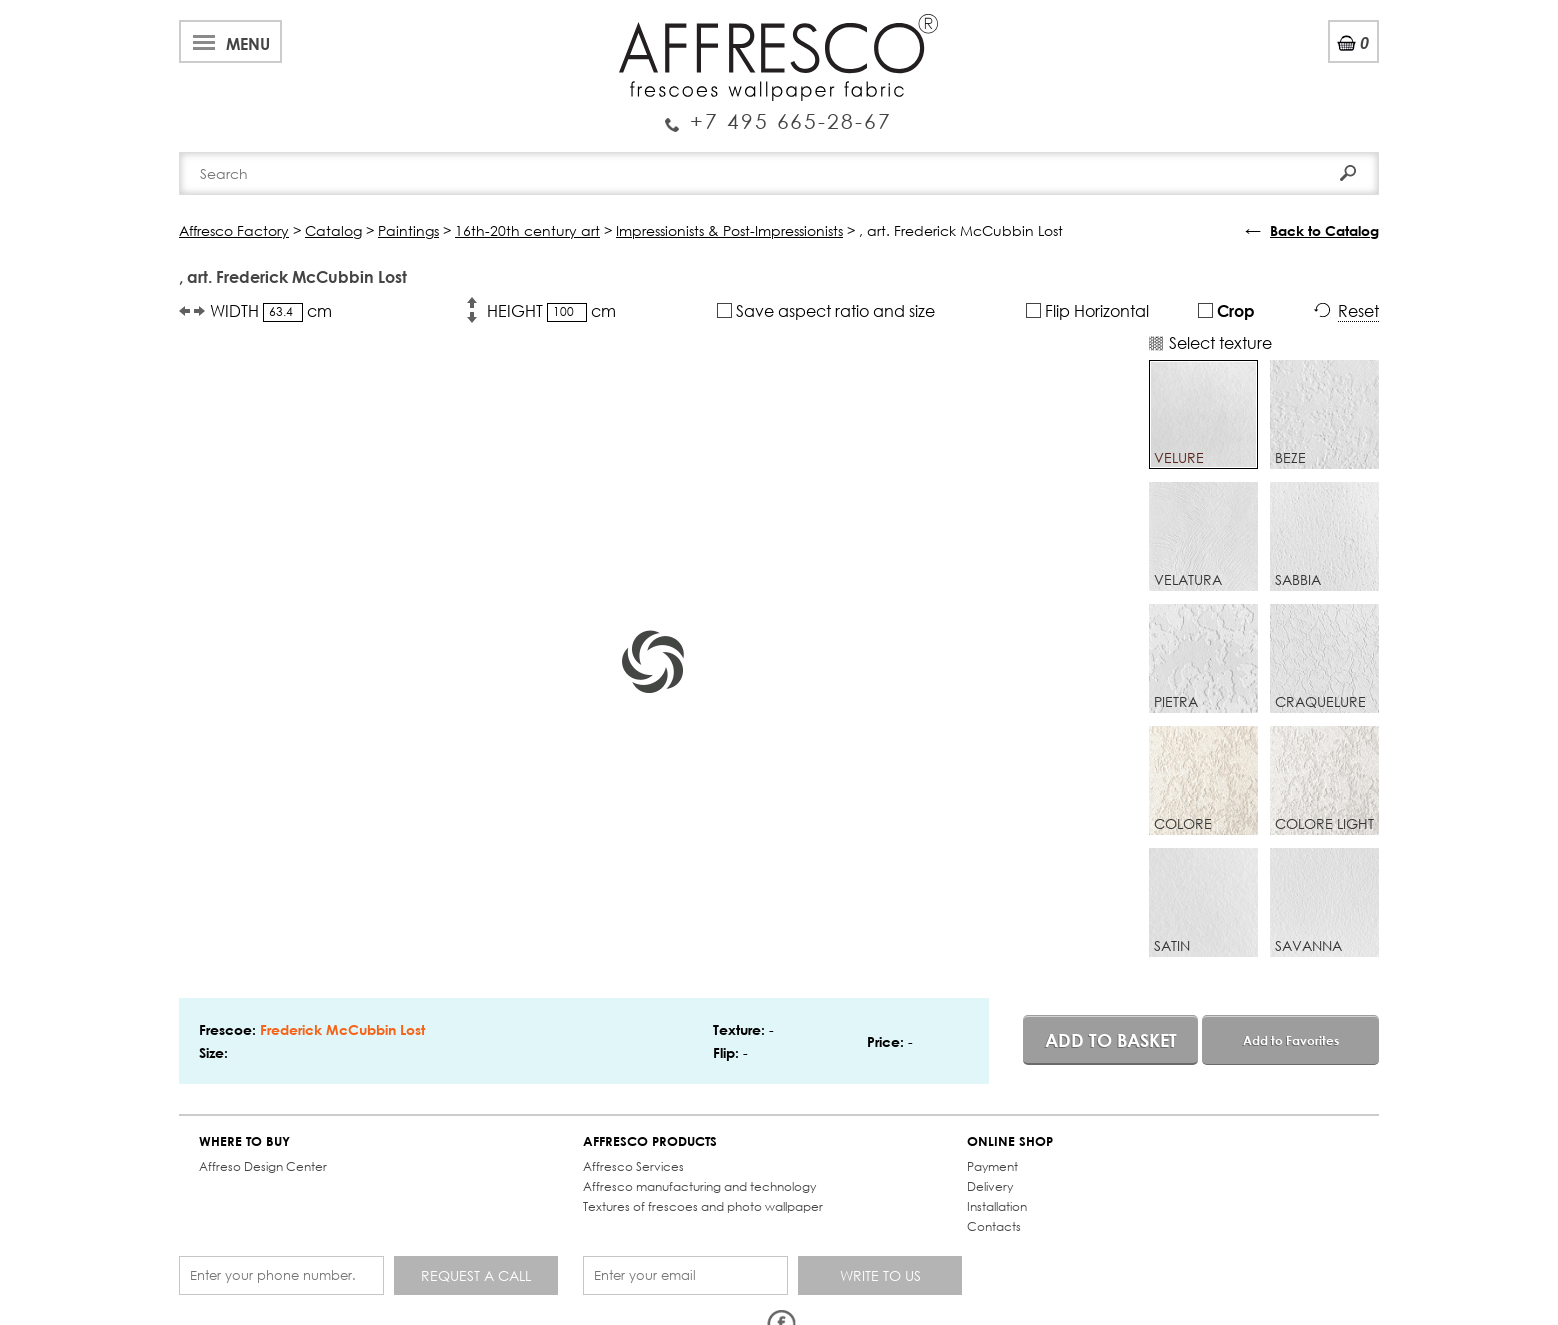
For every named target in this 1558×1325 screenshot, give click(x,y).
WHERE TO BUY (244, 1141)
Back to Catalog (1324, 230)
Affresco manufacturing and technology (699, 1186)
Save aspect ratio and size (826, 310)
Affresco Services (633, 1166)
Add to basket (1111, 1040)
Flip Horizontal (1087, 310)
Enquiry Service (778, 113)
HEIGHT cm (551, 311)
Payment (992, 1166)
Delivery (990, 1186)
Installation (997, 1206)
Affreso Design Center (263, 1166)
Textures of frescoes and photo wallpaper (703, 1206)
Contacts (994, 1226)
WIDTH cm (271, 311)
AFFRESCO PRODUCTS (650, 1141)
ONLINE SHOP (1010, 1141)
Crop (1226, 310)
